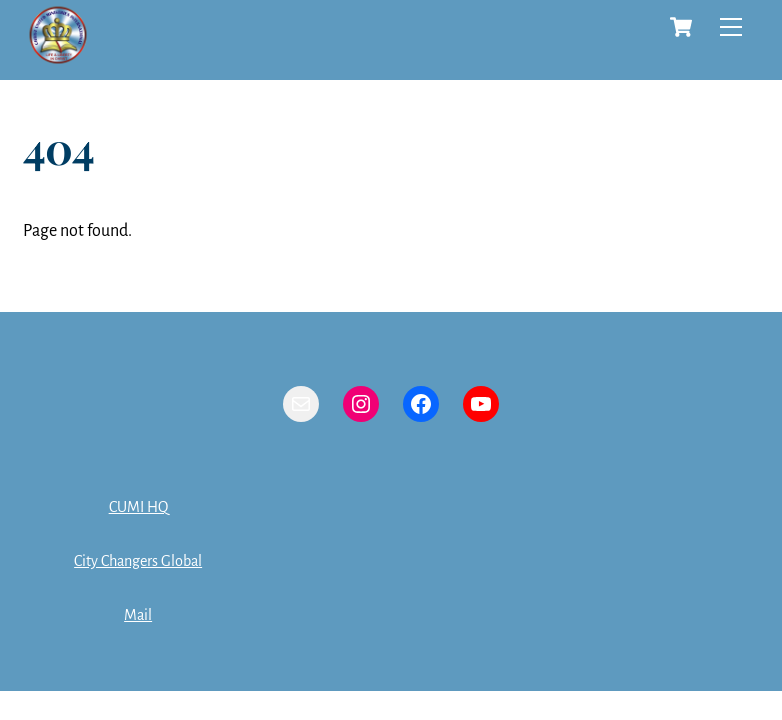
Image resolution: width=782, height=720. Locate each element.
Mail (138, 615)
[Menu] (731, 27)
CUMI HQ (138, 507)
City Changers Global (138, 561)
